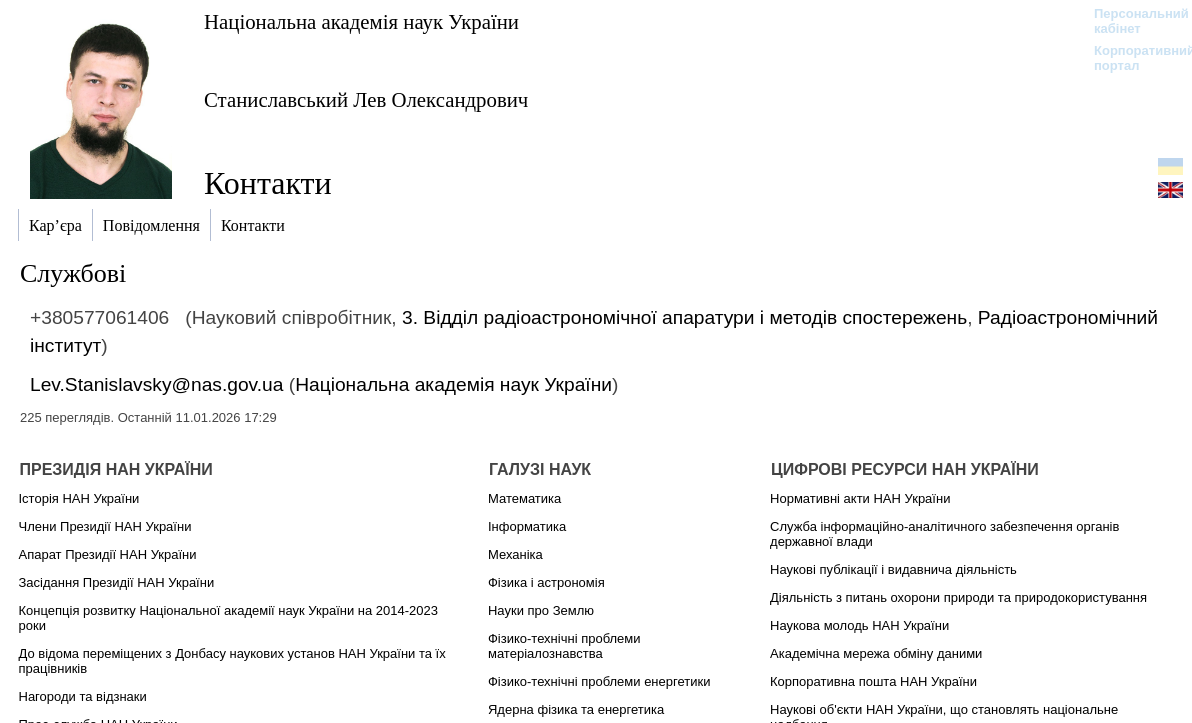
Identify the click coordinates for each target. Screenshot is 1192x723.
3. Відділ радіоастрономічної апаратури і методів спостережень (684, 317)
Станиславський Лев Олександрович (366, 99)
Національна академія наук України (361, 21)
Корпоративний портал (1131, 58)
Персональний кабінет (1131, 21)
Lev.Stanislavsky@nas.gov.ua (156, 384)
